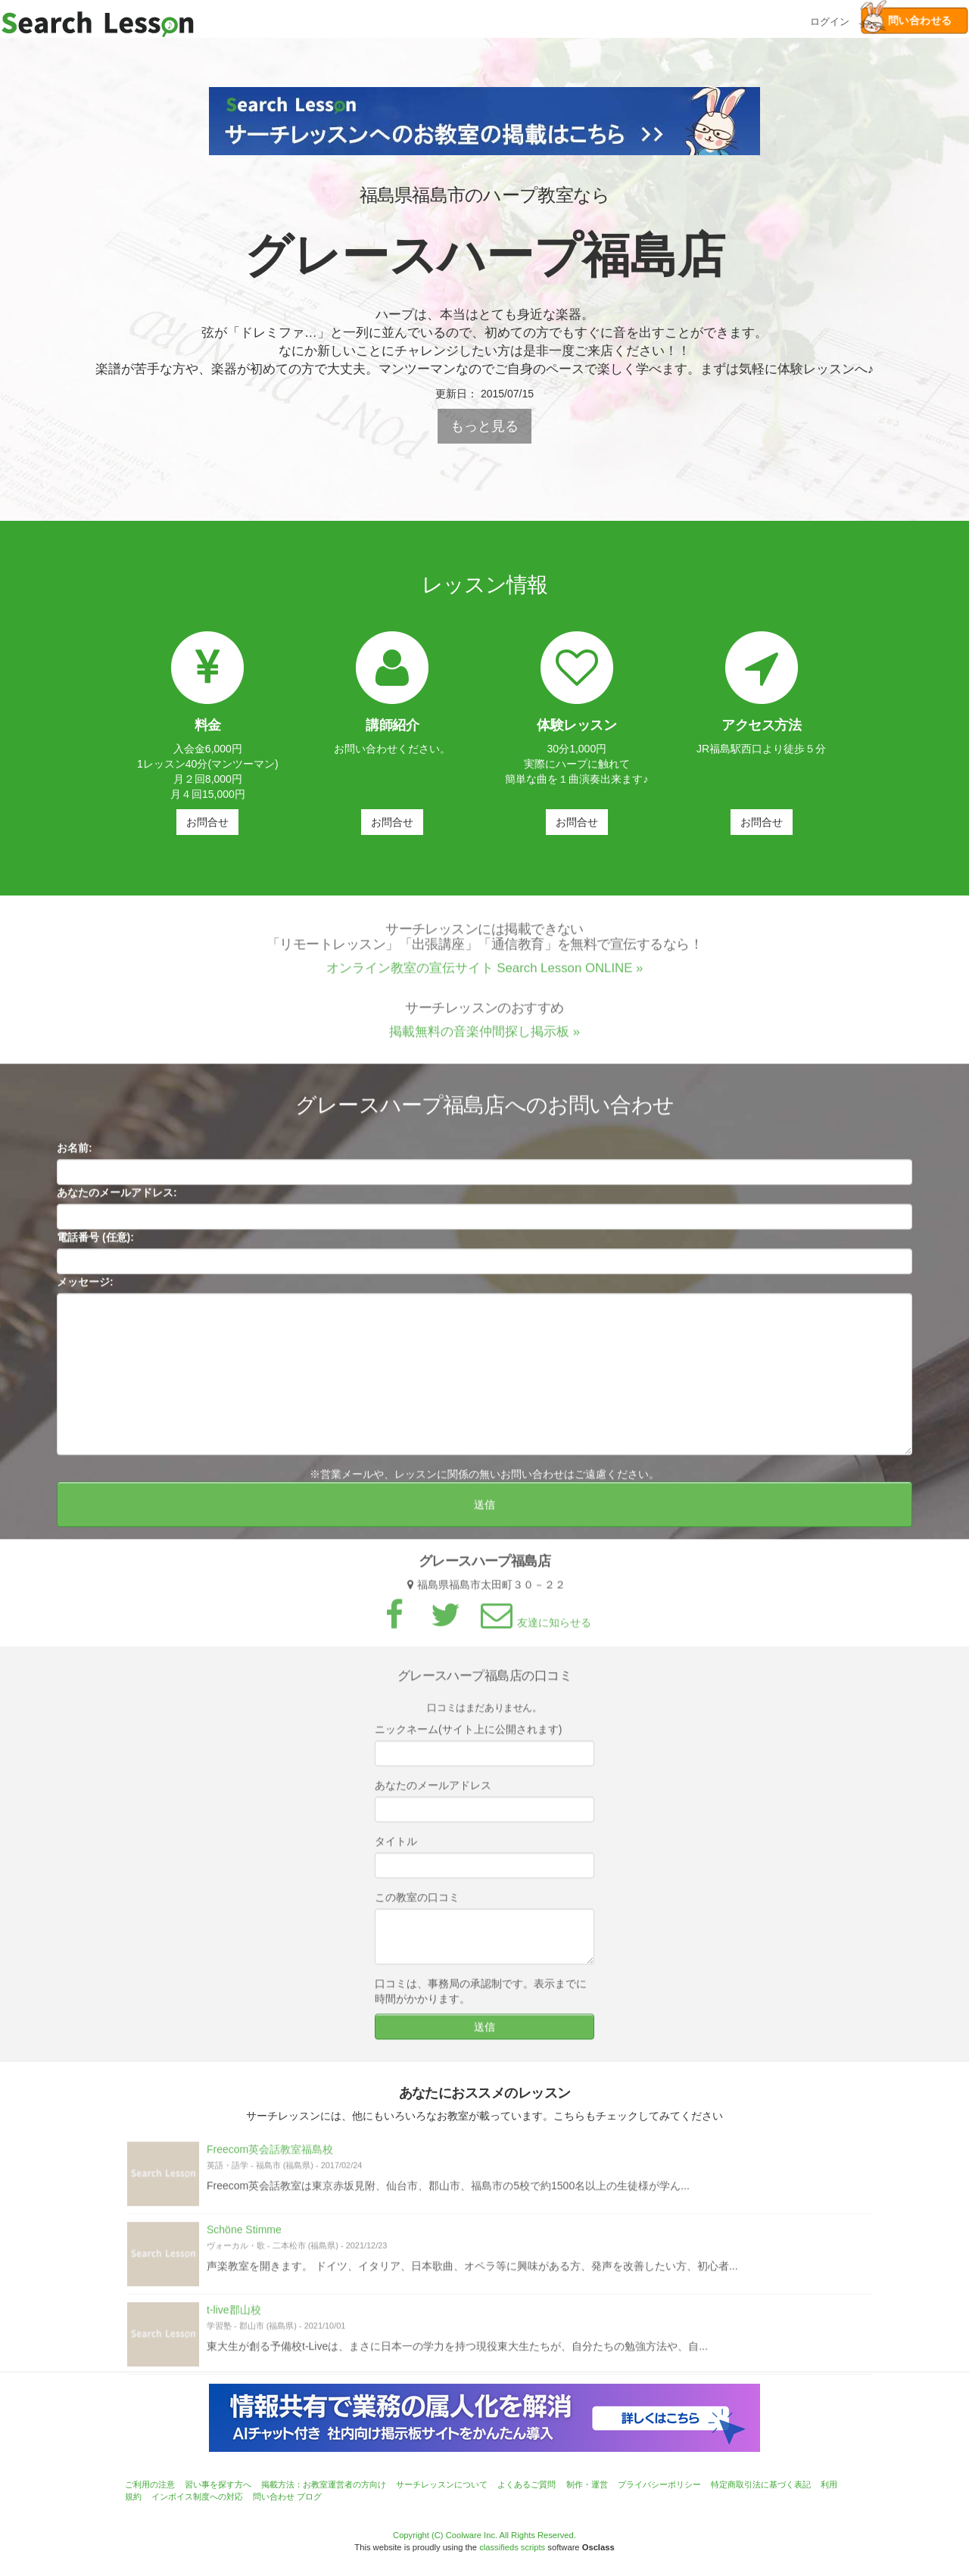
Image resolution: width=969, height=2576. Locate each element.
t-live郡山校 (234, 2316)
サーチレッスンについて (442, 2484)
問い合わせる (906, 21)
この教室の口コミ (417, 1904)
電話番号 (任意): (95, 1244)
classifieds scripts (512, 2547)
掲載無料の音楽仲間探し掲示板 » (484, 1037)
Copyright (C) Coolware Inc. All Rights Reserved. (484, 2535)
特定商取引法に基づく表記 (761, 2484)
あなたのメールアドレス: (117, 1199)
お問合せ (207, 822)
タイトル (396, 1848)
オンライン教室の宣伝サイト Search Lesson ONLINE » (484, 974)
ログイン (829, 20)
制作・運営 (587, 2484)
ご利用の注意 (150, 2484)
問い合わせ (273, 2496)
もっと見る (484, 426)
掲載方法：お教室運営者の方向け (323, 2484)
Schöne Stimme (244, 2236)
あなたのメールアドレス (433, 1792)
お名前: (74, 1154)
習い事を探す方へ (218, 2484)
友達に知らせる (533, 1629)
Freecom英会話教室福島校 (270, 2156)
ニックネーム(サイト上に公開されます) (468, 1736)
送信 (484, 1511)
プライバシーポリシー (659, 2484)
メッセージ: (85, 1288)
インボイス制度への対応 (197, 2496)
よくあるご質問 (526, 2484)
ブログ (309, 2496)
